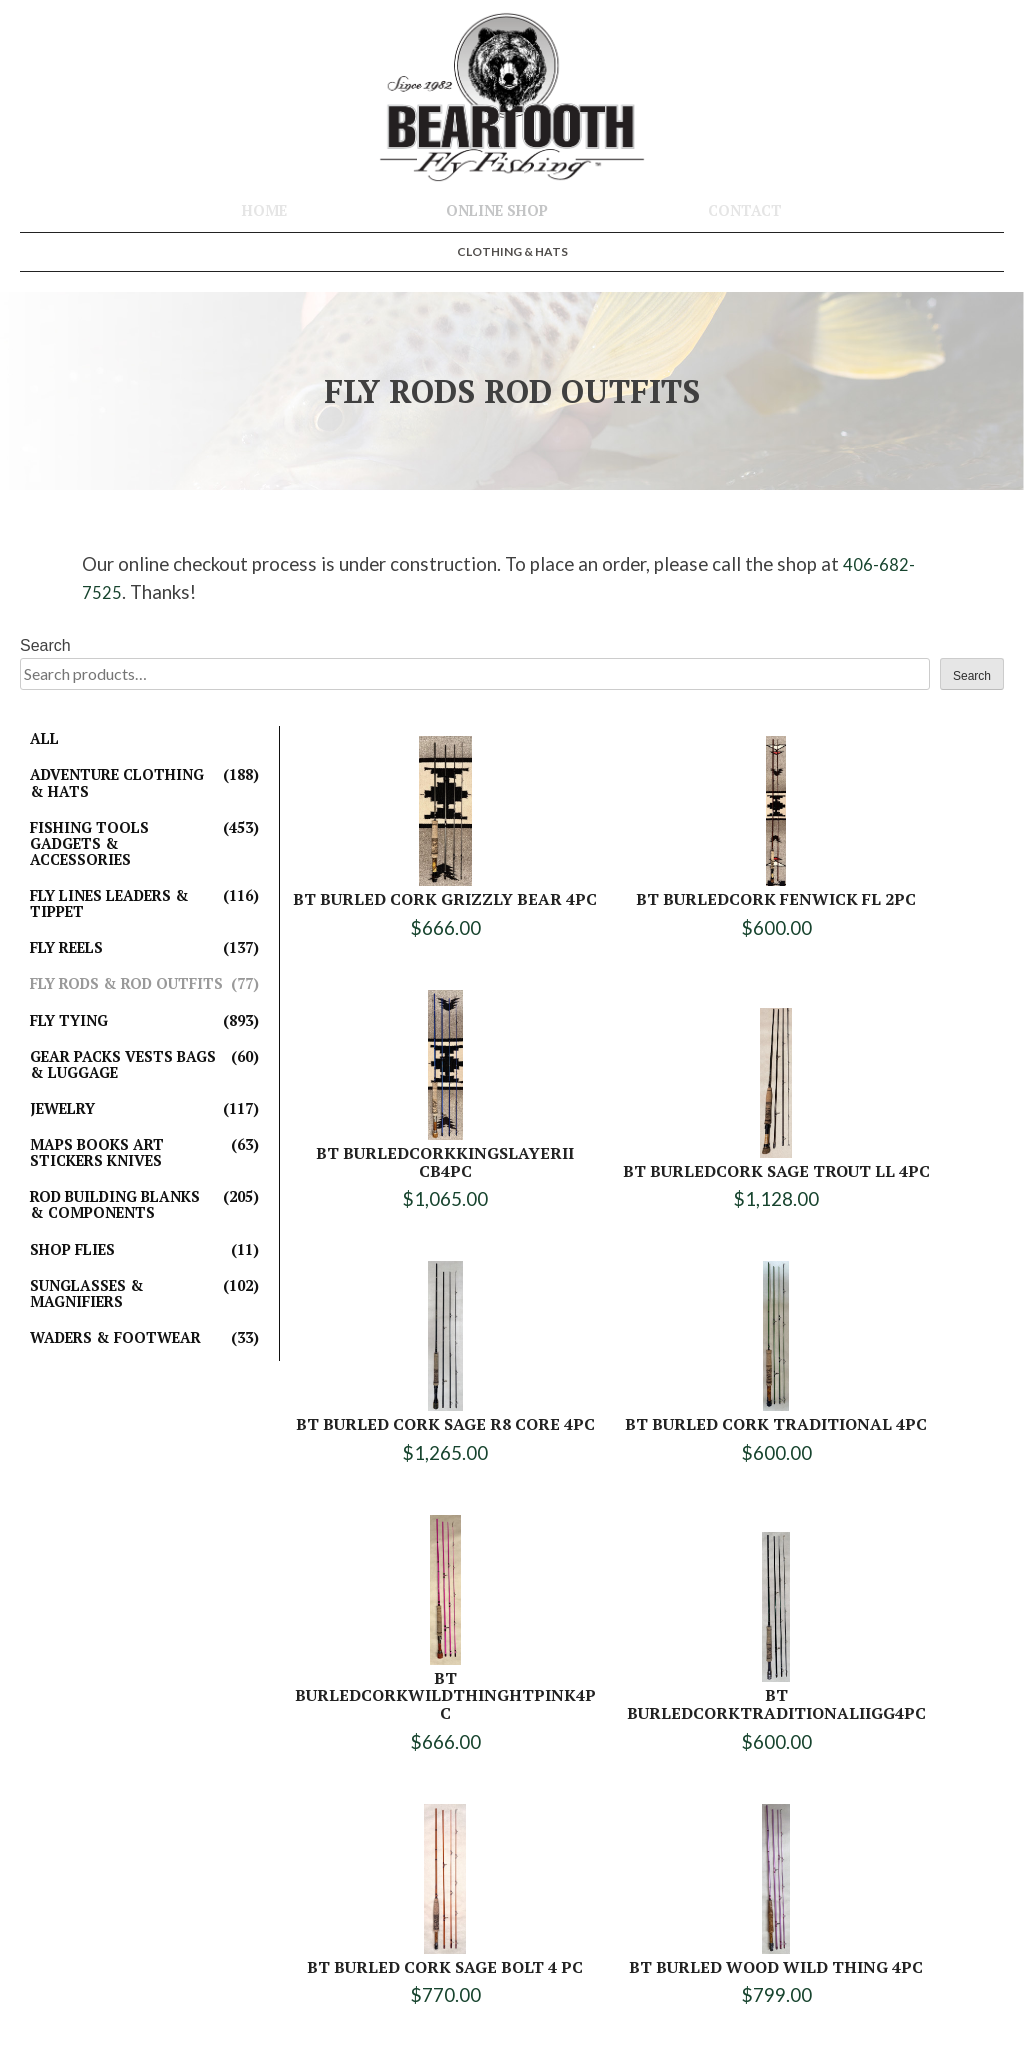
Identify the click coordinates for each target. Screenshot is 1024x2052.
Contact (745, 210)
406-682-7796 (527, 1914)
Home (264, 210)
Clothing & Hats (512, 251)
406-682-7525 (537, 1892)
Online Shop (497, 210)
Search (45, 645)
